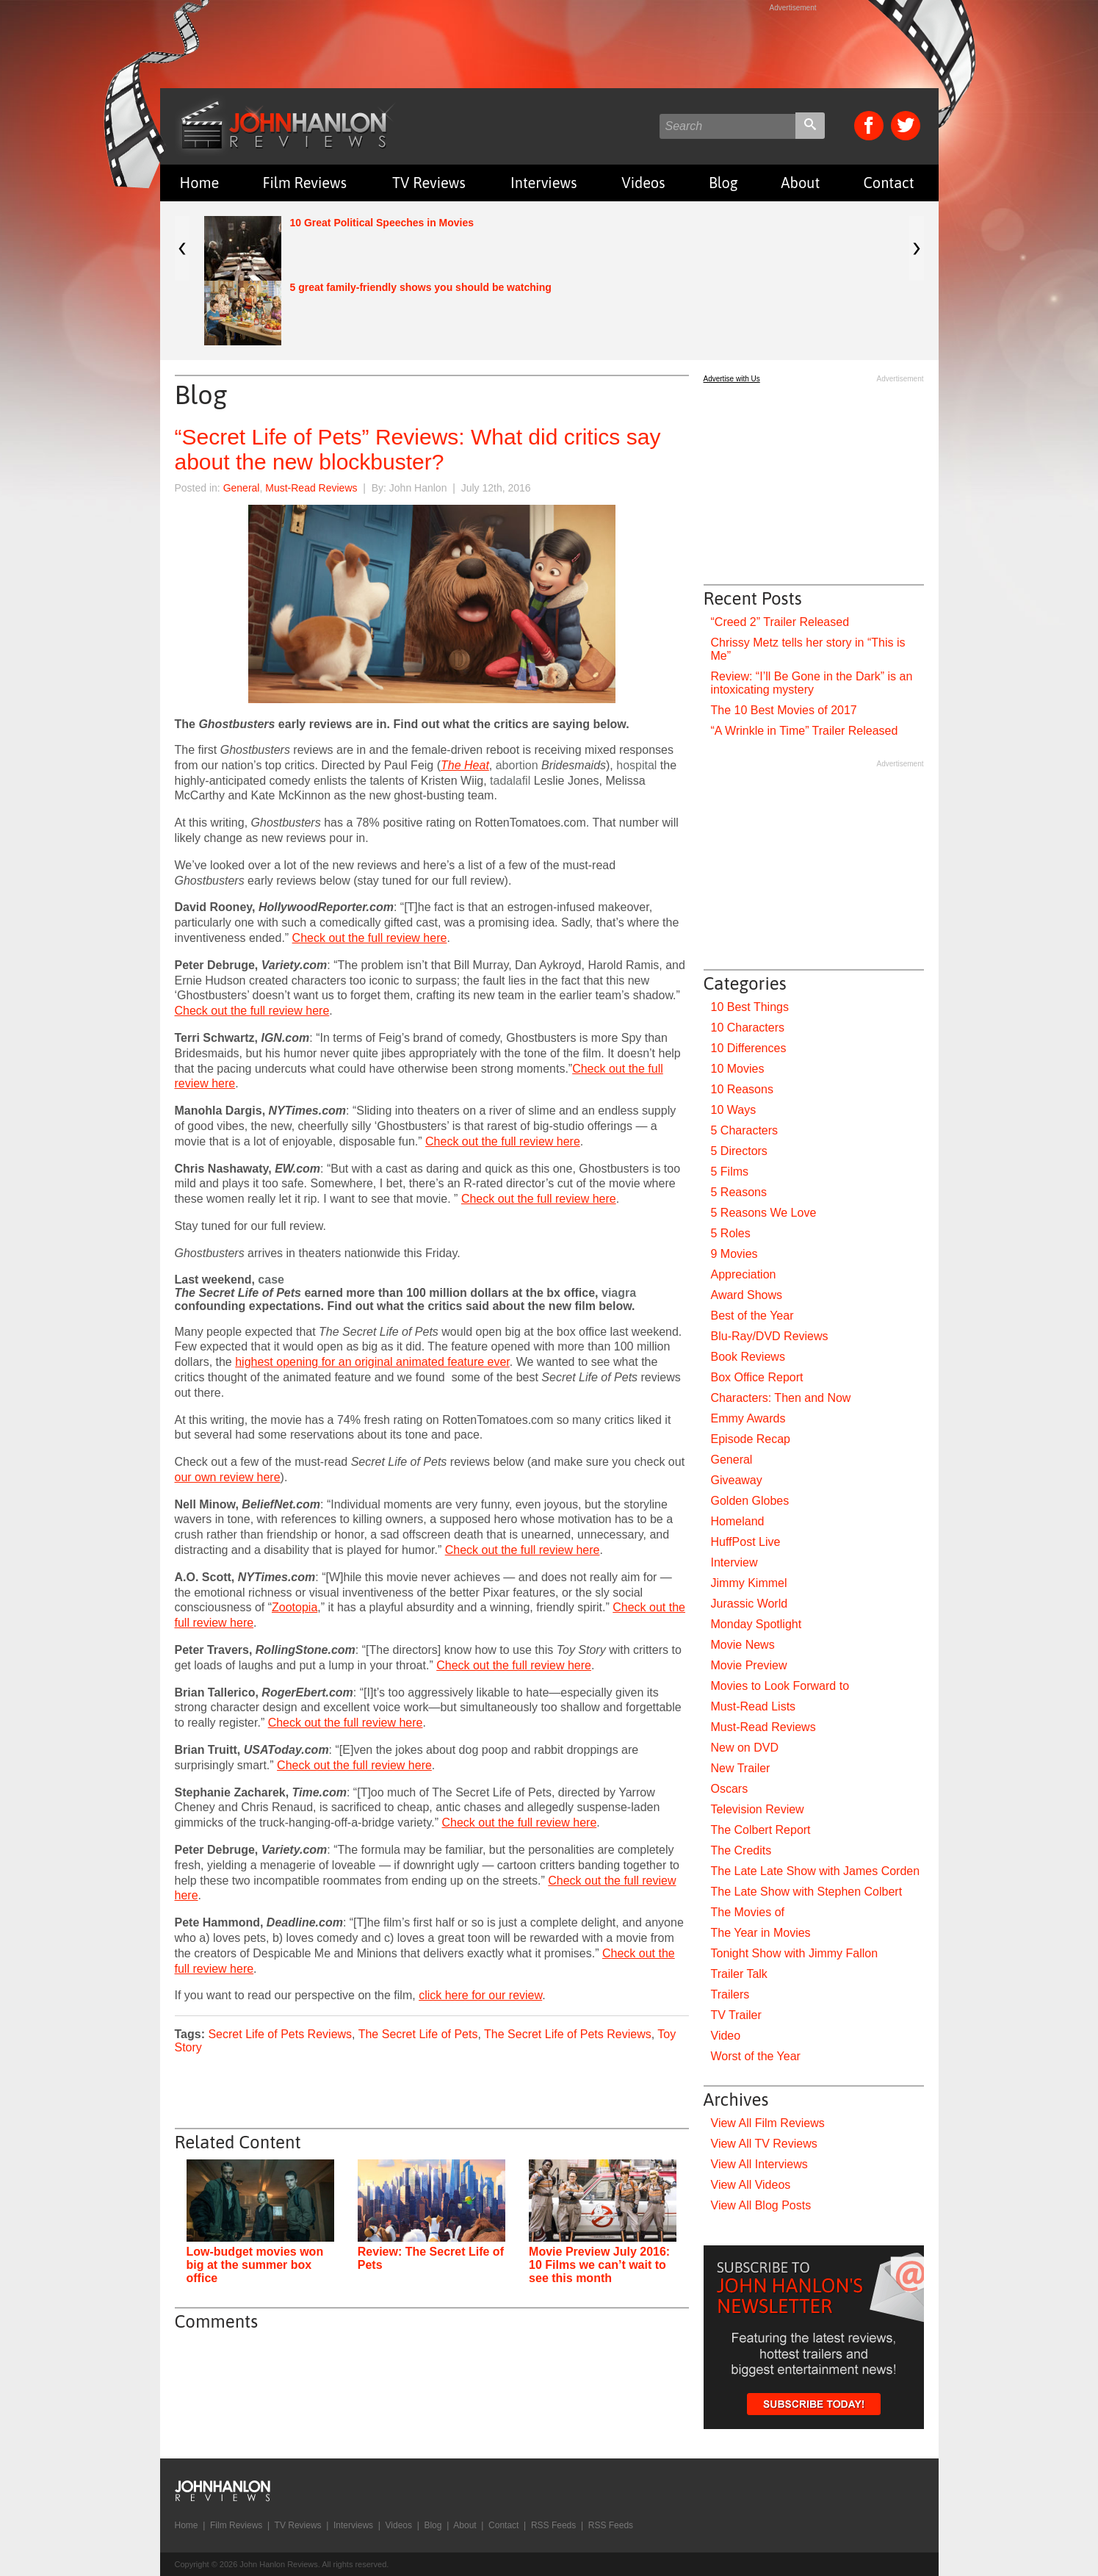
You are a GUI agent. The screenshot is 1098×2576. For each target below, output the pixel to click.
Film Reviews (304, 182)
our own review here (228, 1477)
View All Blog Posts (761, 2205)
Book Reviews (748, 1356)
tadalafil (510, 780)
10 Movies (738, 1068)
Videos (643, 182)
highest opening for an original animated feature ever (372, 1362)
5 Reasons (739, 1192)
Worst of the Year (756, 2056)
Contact (888, 182)
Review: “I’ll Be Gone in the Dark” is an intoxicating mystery (812, 683)
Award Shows (747, 1295)
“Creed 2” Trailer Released (780, 622)
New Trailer (740, 1768)
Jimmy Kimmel (749, 1583)
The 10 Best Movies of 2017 (784, 710)
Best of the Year (752, 1315)
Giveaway (736, 1480)
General (241, 488)
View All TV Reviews (764, 2143)
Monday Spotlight (756, 1624)
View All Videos (751, 2185)
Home (200, 182)
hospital (636, 765)
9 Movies (734, 1254)
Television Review (757, 1809)
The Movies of (747, 1912)
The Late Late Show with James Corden (815, 1871)
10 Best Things (750, 1007)
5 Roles (731, 1233)
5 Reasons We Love (764, 1212)
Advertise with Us (732, 379)
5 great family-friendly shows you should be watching (421, 287)
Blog (723, 182)
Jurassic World (749, 1603)
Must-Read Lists (753, 1706)
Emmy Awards (748, 1418)
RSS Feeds (553, 2525)
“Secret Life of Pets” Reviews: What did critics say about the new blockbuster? (418, 449)
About (800, 182)
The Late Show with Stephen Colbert (807, 1891)
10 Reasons (742, 1089)
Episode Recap (751, 1439)
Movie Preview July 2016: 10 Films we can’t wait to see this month (599, 2264)
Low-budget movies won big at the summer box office (255, 2264)
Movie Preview (749, 1665)
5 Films (730, 1171)
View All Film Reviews (768, 2123)
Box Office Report (757, 1377)
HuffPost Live (746, 1542)
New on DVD (745, 1747)
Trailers (730, 1994)
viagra (619, 1293)
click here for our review (480, 1995)
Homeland (738, 1521)
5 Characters (745, 1130)
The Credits (741, 1850)
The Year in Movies (761, 1932)
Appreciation (743, 1274)
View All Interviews (759, 2164)
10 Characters (748, 1027)
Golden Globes (750, 1500)
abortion (517, 765)
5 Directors (739, 1151)
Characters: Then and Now (781, 1398)
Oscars (729, 1788)
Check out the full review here (369, 938)
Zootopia (294, 1607)
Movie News (743, 1644)
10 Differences (749, 1048)
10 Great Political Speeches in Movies (382, 223)
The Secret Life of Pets (418, 2034)
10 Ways (733, 1110)
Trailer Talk (739, 1974)
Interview (734, 1562)
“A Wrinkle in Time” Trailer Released (804, 730)
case (271, 1279)
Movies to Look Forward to (780, 1686)
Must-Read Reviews (311, 488)
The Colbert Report (761, 1830)
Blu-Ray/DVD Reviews (769, 1336)
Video (726, 2035)
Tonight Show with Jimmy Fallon (794, 1953)
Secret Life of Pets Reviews (280, 2034)
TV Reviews (429, 182)
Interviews (543, 182)
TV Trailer (736, 2015)
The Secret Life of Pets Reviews (567, 2034)
